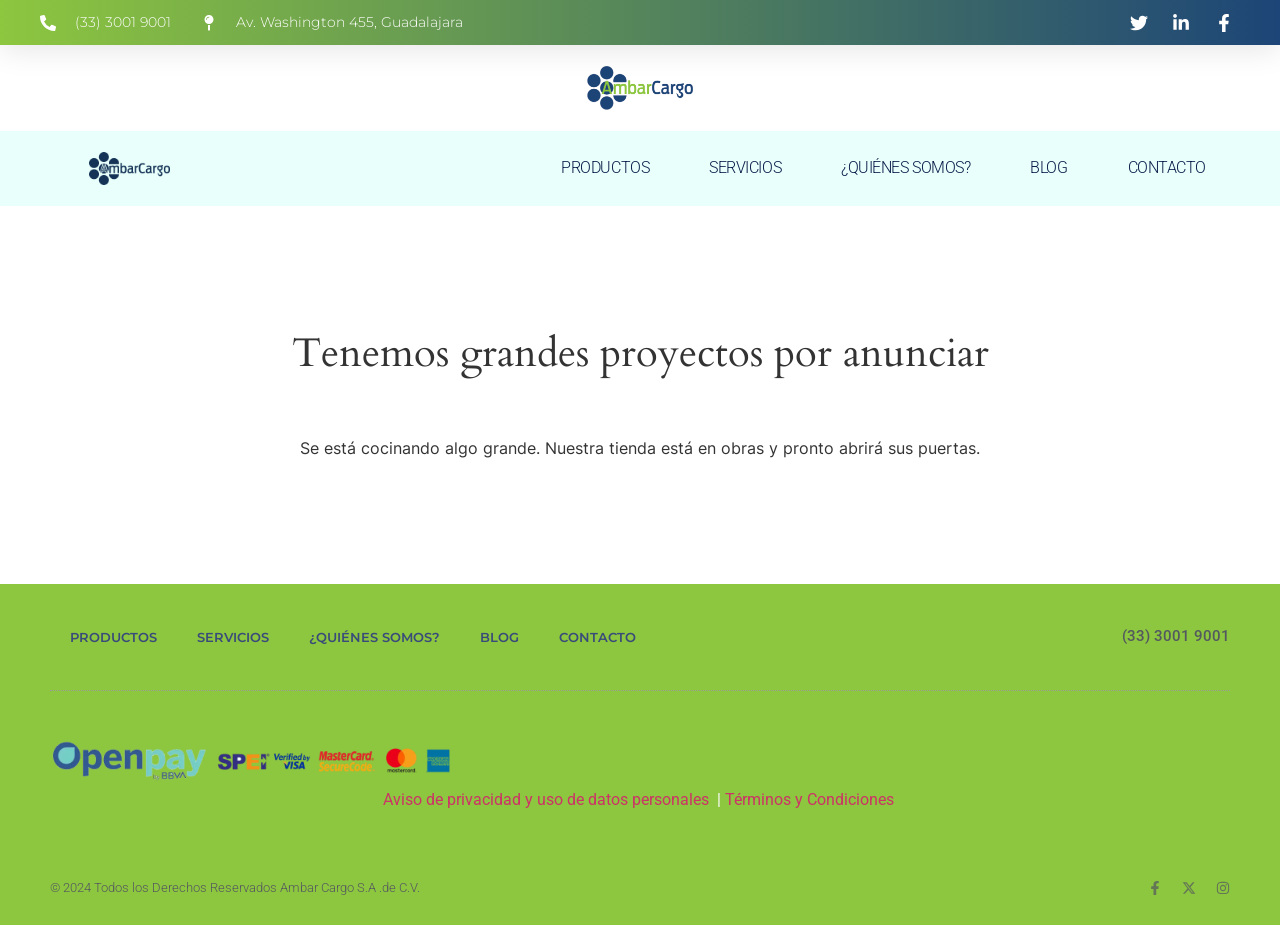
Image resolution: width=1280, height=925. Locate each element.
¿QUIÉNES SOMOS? (905, 167)
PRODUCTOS (605, 167)
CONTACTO (1167, 167)
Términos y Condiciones (811, 799)
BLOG (1048, 167)
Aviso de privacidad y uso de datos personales (546, 799)
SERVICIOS (745, 167)
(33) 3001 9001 (1176, 636)
